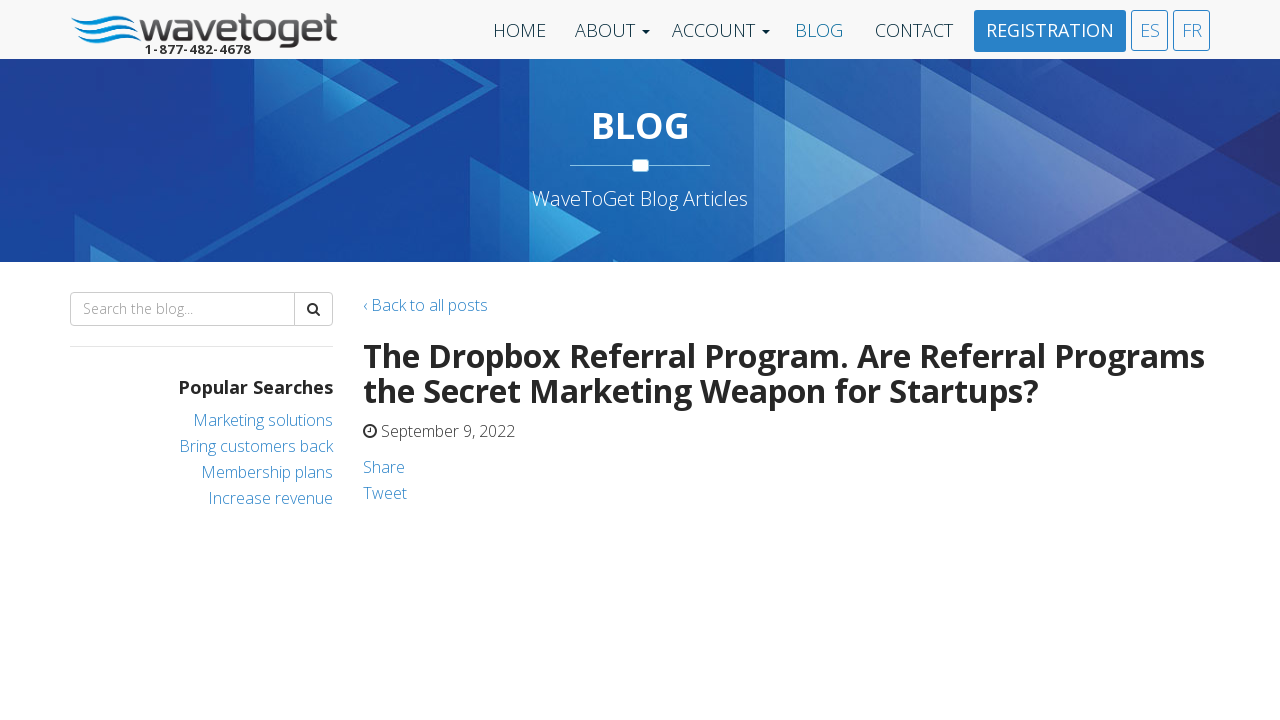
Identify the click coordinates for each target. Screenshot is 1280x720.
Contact (914, 30)
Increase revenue (270, 498)
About (605, 30)
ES (1150, 30)
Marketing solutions (263, 420)
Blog (819, 30)
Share (384, 467)
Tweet (385, 493)
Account (713, 30)
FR (1192, 30)
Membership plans (267, 472)
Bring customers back (256, 446)
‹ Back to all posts (425, 305)
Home (519, 30)
